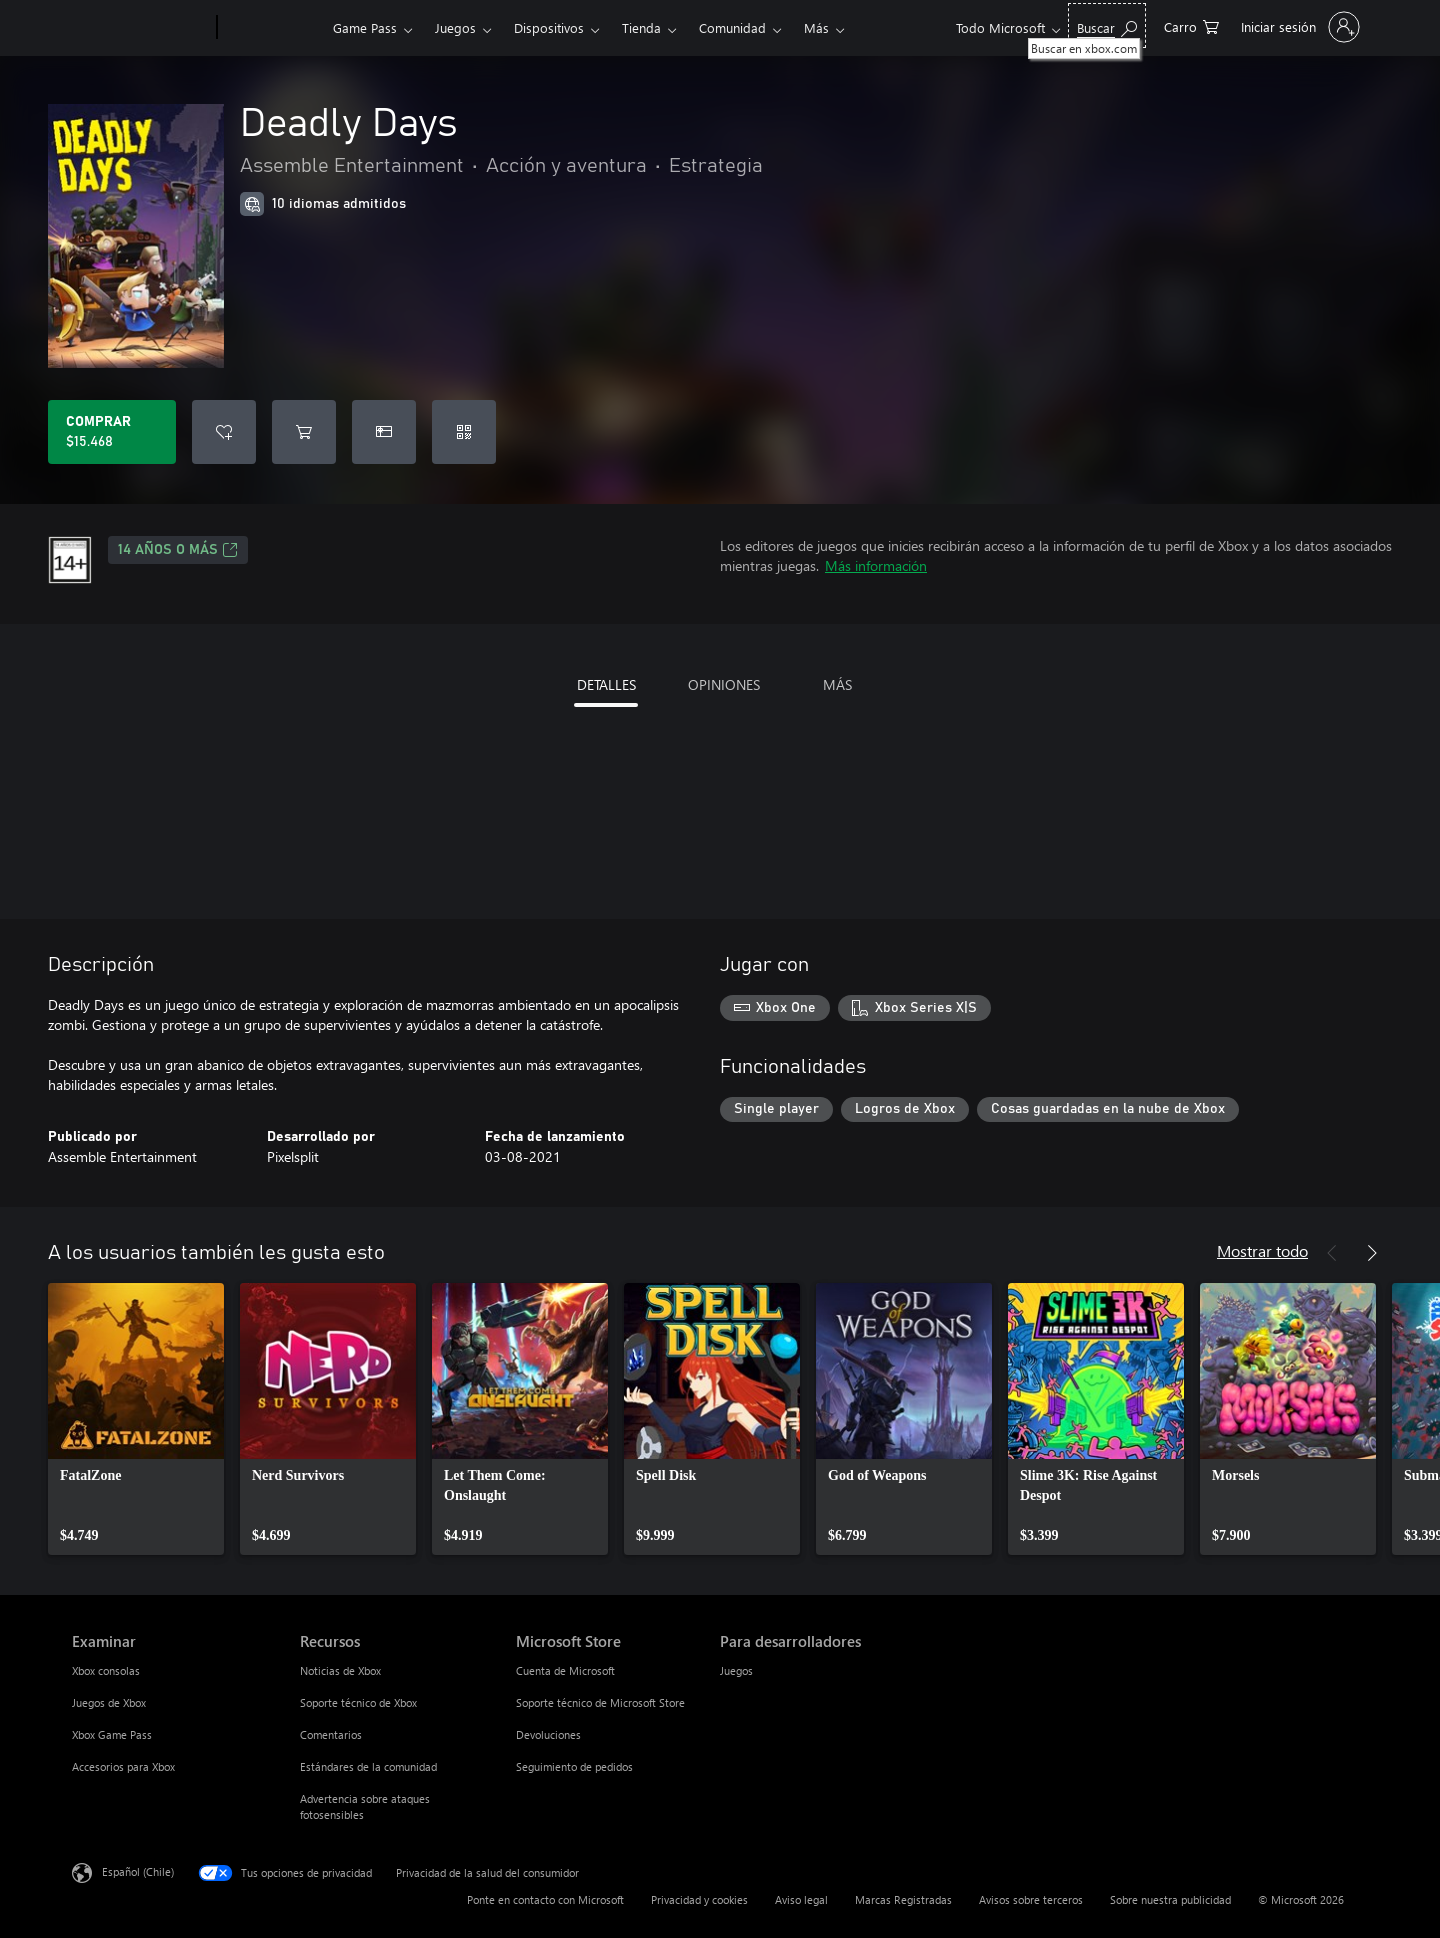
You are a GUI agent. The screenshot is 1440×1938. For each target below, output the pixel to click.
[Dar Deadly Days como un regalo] (384, 432)
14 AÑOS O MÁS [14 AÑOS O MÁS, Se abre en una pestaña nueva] (178, 550)
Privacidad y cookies (699, 1899)
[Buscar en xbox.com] (1107, 25)
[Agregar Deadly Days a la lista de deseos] (224, 432)
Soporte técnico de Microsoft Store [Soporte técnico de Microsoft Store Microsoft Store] (600, 1702)
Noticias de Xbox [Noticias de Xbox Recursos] (340, 1670)
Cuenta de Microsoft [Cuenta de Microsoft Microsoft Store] (565, 1670)
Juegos (455, 27)
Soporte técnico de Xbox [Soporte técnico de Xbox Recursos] (358, 1702)
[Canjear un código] (464, 432)
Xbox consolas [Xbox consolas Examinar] (106, 1670)
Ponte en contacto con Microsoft (545, 1899)
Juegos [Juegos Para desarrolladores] (736, 1670)
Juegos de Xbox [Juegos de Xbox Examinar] (109, 1702)
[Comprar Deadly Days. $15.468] (112, 432)
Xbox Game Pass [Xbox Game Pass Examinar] (112, 1734)
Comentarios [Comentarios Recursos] (331, 1734)
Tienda (641, 27)
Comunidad (732, 27)
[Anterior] (1332, 1253)
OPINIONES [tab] (724, 684)
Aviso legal (801, 1899)
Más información (876, 565)
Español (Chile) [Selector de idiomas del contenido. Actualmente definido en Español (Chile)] (138, 1871)
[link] (136, 1419)
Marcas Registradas (903, 1899)
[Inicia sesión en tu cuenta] (1298, 27)
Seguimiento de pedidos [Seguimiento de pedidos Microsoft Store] (574, 1766)
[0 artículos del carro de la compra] (1191, 25)
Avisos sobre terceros (1031, 1899)
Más (816, 27)
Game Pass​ (365, 27)
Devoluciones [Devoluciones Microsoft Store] (548, 1734)
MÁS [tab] (837, 684)
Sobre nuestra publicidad (1170, 1899)
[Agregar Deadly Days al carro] (304, 432)
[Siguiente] (1372, 1253)
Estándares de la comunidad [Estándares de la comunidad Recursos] (368, 1766)
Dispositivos (549, 27)
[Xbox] (272, 28)
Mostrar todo (1262, 1250)
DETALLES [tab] (606, 684)
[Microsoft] (140, 28)
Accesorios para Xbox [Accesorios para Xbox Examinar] (123, 1766)
